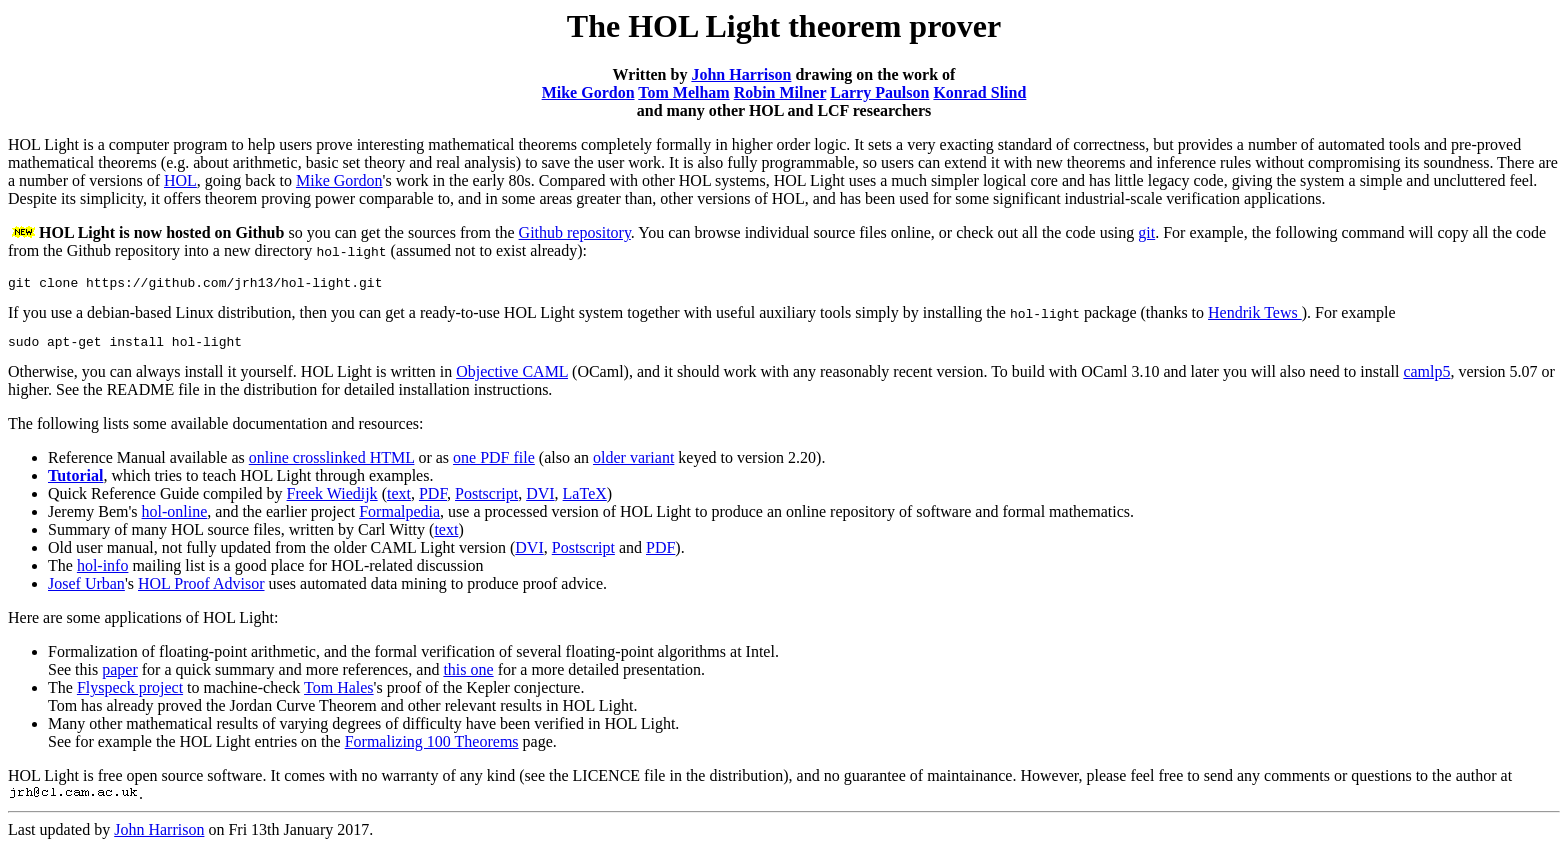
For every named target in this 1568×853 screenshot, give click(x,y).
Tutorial (75, 481)
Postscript (486, 499)
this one (468, 675)
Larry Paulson (879, 92)
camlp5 (1426, 377)
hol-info (103, 571)
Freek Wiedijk (332, 499)
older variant (633, 463)
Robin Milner (780, 92)
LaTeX (585, 499)
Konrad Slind (979, 92)
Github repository (575, 232)
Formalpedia (399, 517)
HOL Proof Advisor (201, 589)
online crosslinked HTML (332, 463)
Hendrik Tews (1255, 315)
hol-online (175, 517)
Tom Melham (683, 92)
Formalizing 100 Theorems (432, 747)
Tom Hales (339, 693)
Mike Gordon (588, 92)
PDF (433, 499)
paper (120, 675)
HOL (180, 180)
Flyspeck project (130, 693)
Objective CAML (512, 377)
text (399, 499)
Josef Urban (86, 589)
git (1146, 232)
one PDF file (494, 463)
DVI (540, 499)
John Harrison (741, 74)
